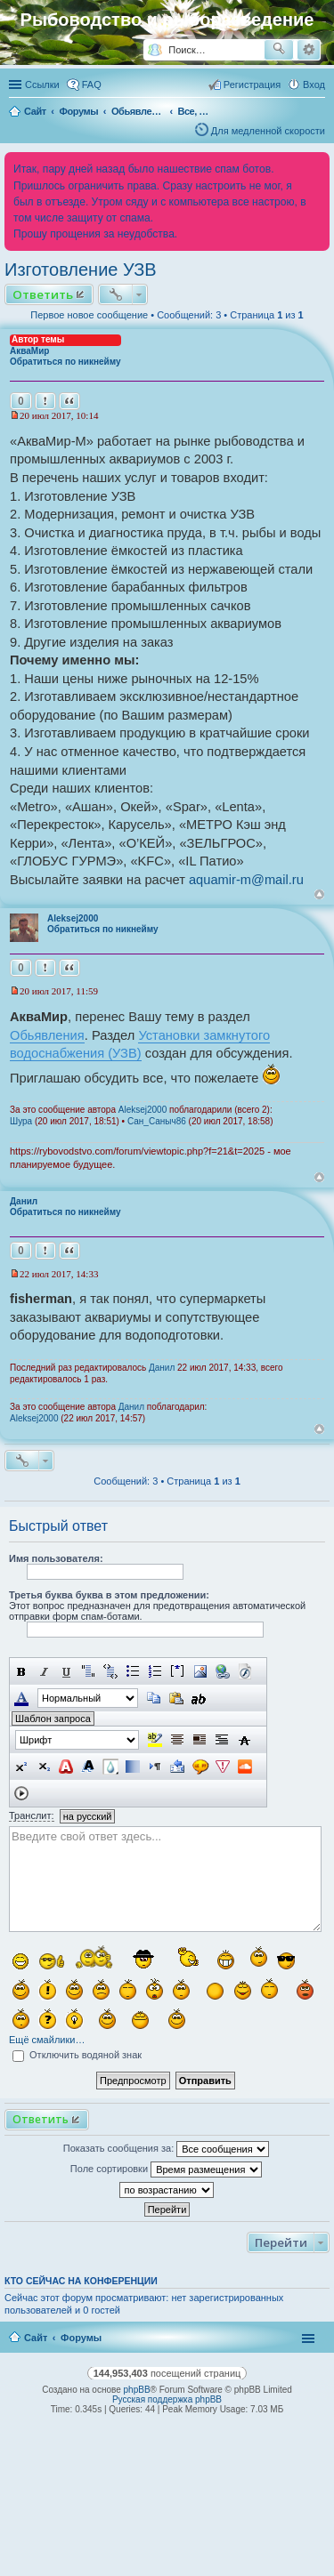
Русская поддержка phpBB (167, 2399)
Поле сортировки (166, 2169)
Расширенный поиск (309, 49)
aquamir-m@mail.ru (246, 880)
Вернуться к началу (319, 894)
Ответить (42, 294)
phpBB (137, 2390)
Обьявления (47, 1035)
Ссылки (42, 84)
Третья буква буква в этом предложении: (109, 1595)
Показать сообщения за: (166, 2149)
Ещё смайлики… (47, 2039)
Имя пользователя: (56, 1558)
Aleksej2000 (72, 918)
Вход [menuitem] (314, 84)
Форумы (81, 2337)
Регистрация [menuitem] (252, 84)
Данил (23, 1201)
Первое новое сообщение (89, 315)
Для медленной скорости (268, 130)
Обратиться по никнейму (65, 361)
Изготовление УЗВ (80, 269)
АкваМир (29, 351)
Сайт (35, 2337)
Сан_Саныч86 (156, 1121)
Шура (21, 1121)
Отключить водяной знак (77, 2054)
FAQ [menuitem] (92, 84)
